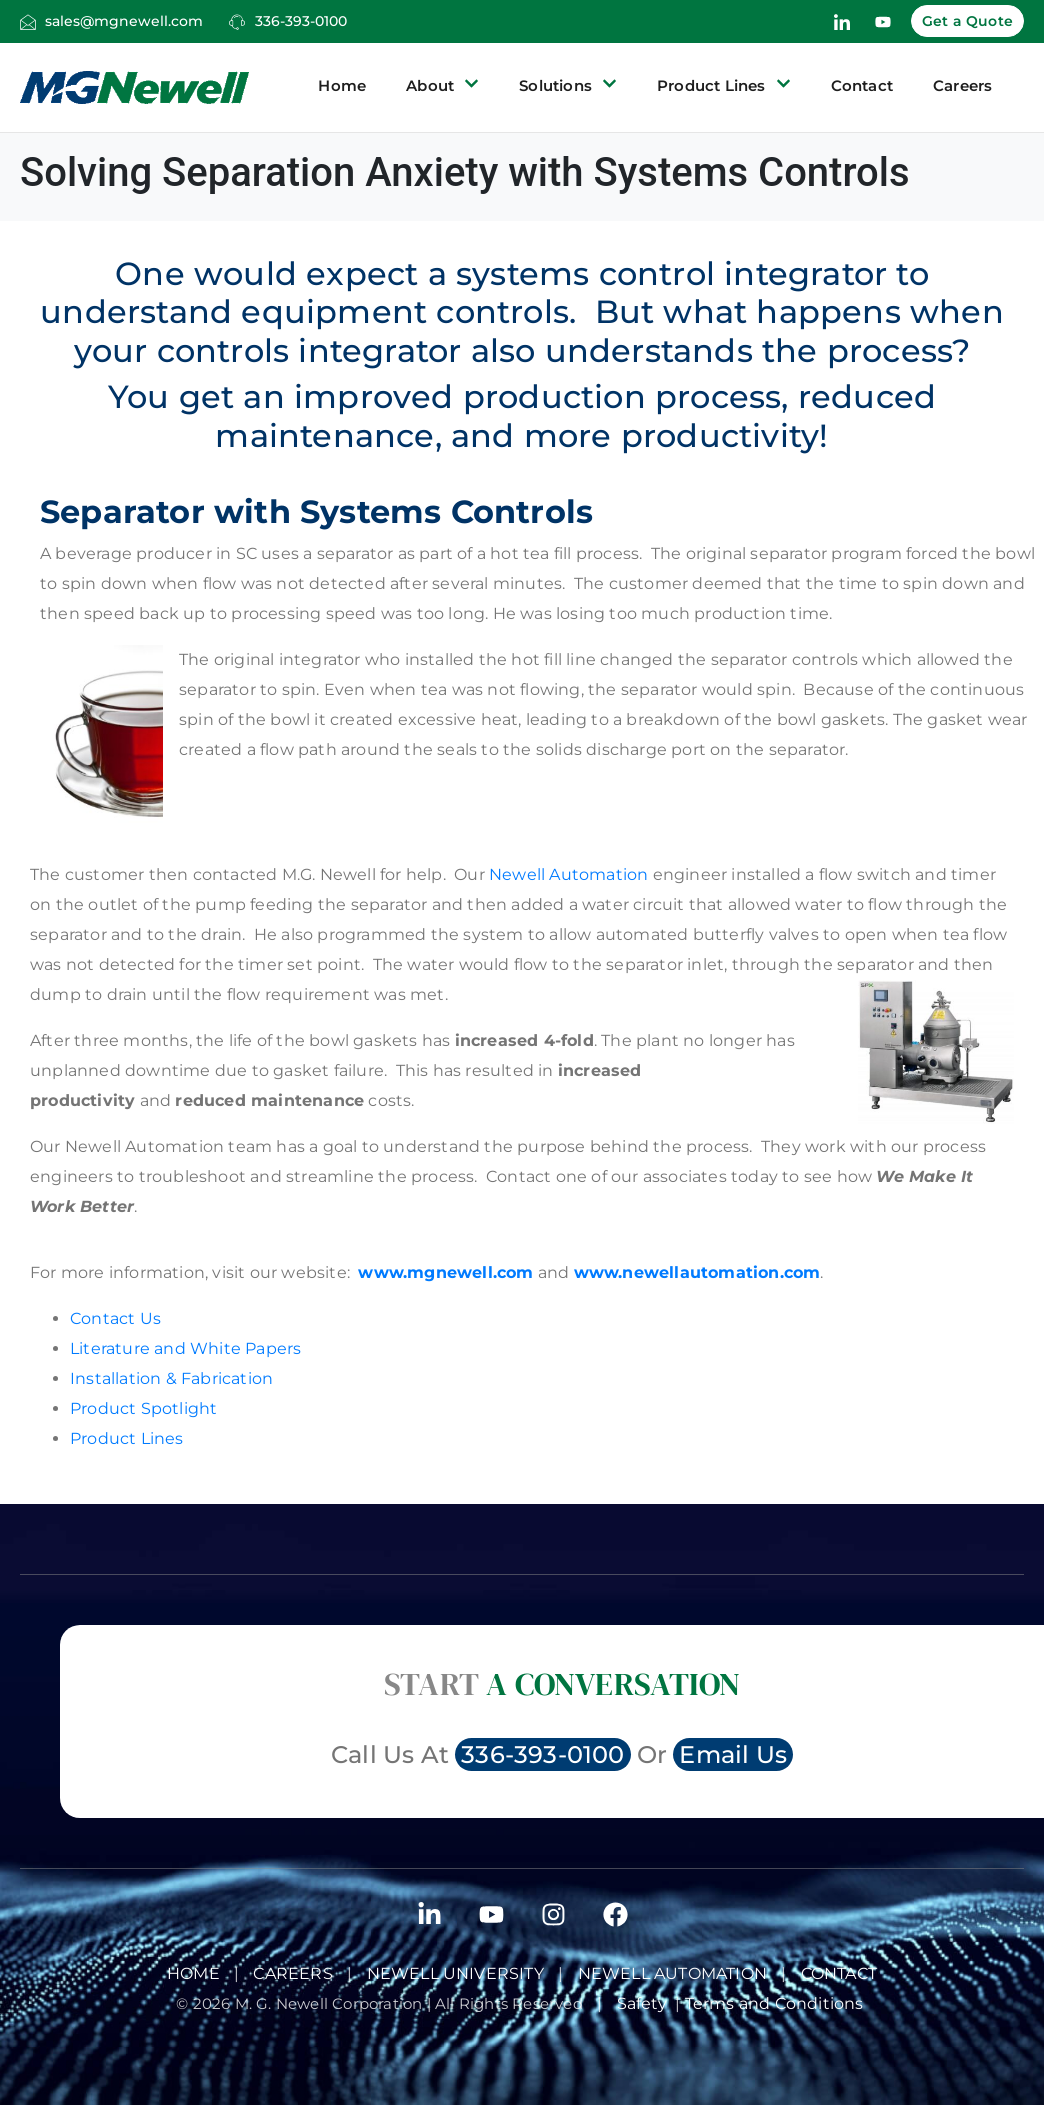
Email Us (733, 1754)
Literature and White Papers (185, 1348)
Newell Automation (567, 874)
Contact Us (115, 1318)
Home (342, 85)
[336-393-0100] (237, 22)
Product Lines (724, 86)
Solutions (568, 86)
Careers (962, 85)
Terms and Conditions (776, 2003)
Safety (646, 2003)
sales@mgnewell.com (124, 21)
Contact (862, 85)
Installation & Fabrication (171, 1378)
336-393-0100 (301, 21)
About (442, 86)
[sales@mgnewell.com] (28, 22)
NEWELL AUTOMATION (672, 1973)
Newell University (455, 1973)
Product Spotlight (143, 1408)
